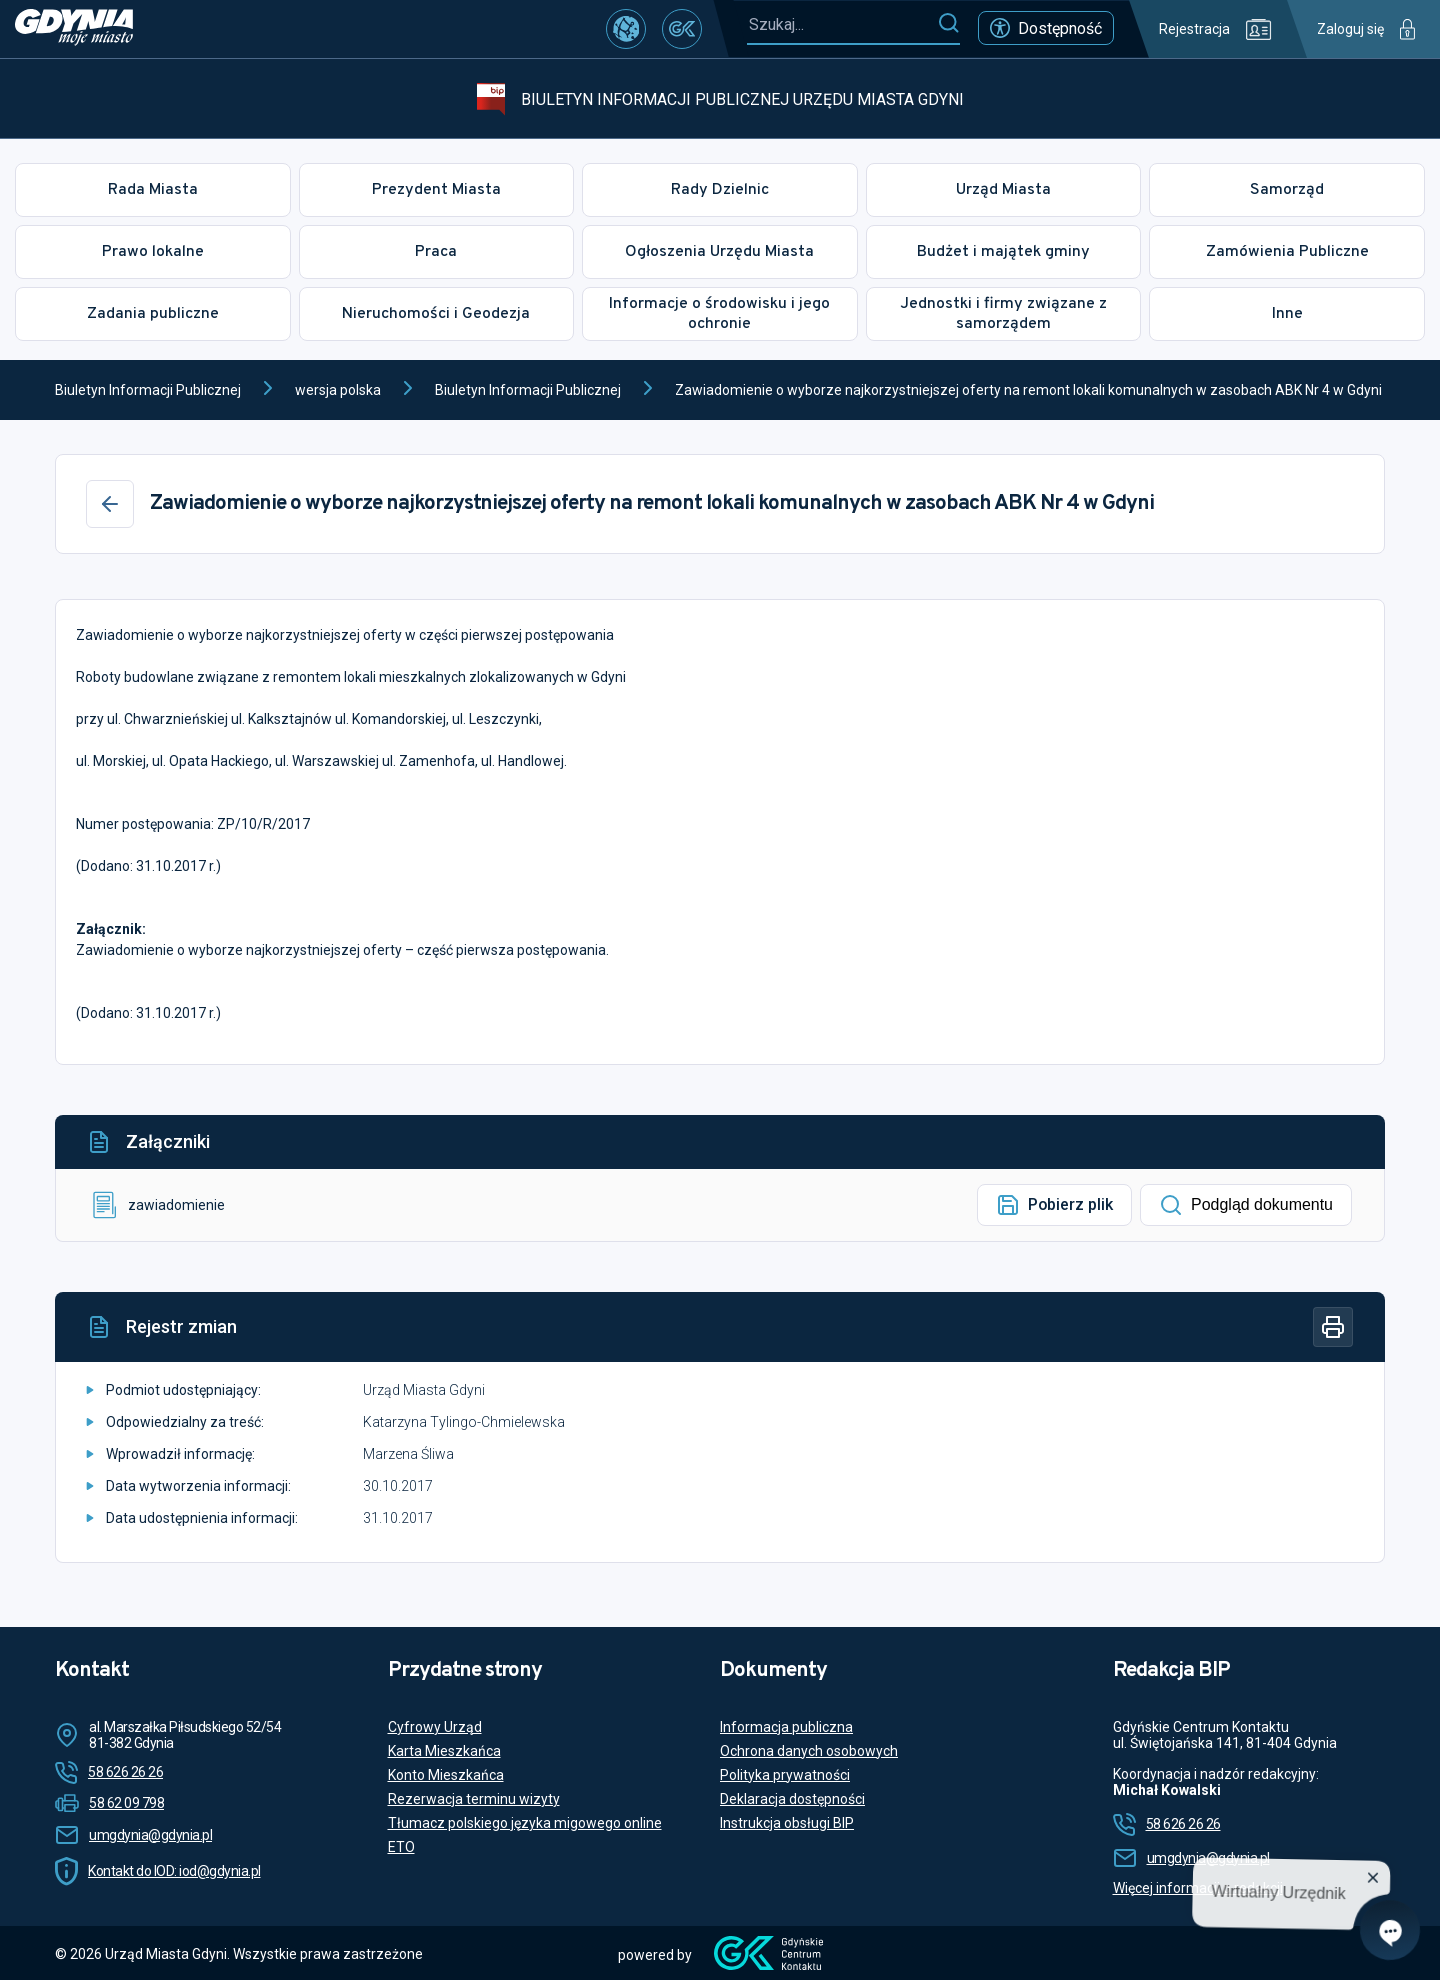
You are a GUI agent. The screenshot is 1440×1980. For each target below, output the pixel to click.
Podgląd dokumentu (1246, 1205)
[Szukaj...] (842, 24)
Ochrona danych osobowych (809, 1751)
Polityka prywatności (785, 1775)
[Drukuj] (1333, 1327)
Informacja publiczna (786, 1727)
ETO (401, 1847)
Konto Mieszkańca (446, 1775)
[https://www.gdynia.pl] (74, 29)
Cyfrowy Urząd (435, 1727)
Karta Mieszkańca (444, 1751)
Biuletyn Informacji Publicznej (148, 390)
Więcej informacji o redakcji (1198, 1888)
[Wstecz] (110, 504)
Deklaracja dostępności (792, 1799)
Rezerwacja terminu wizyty (474, 1799)
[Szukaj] (948, 24)
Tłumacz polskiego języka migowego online (525, 1823)
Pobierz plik (1054, 1205)
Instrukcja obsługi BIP (787, 1823)
